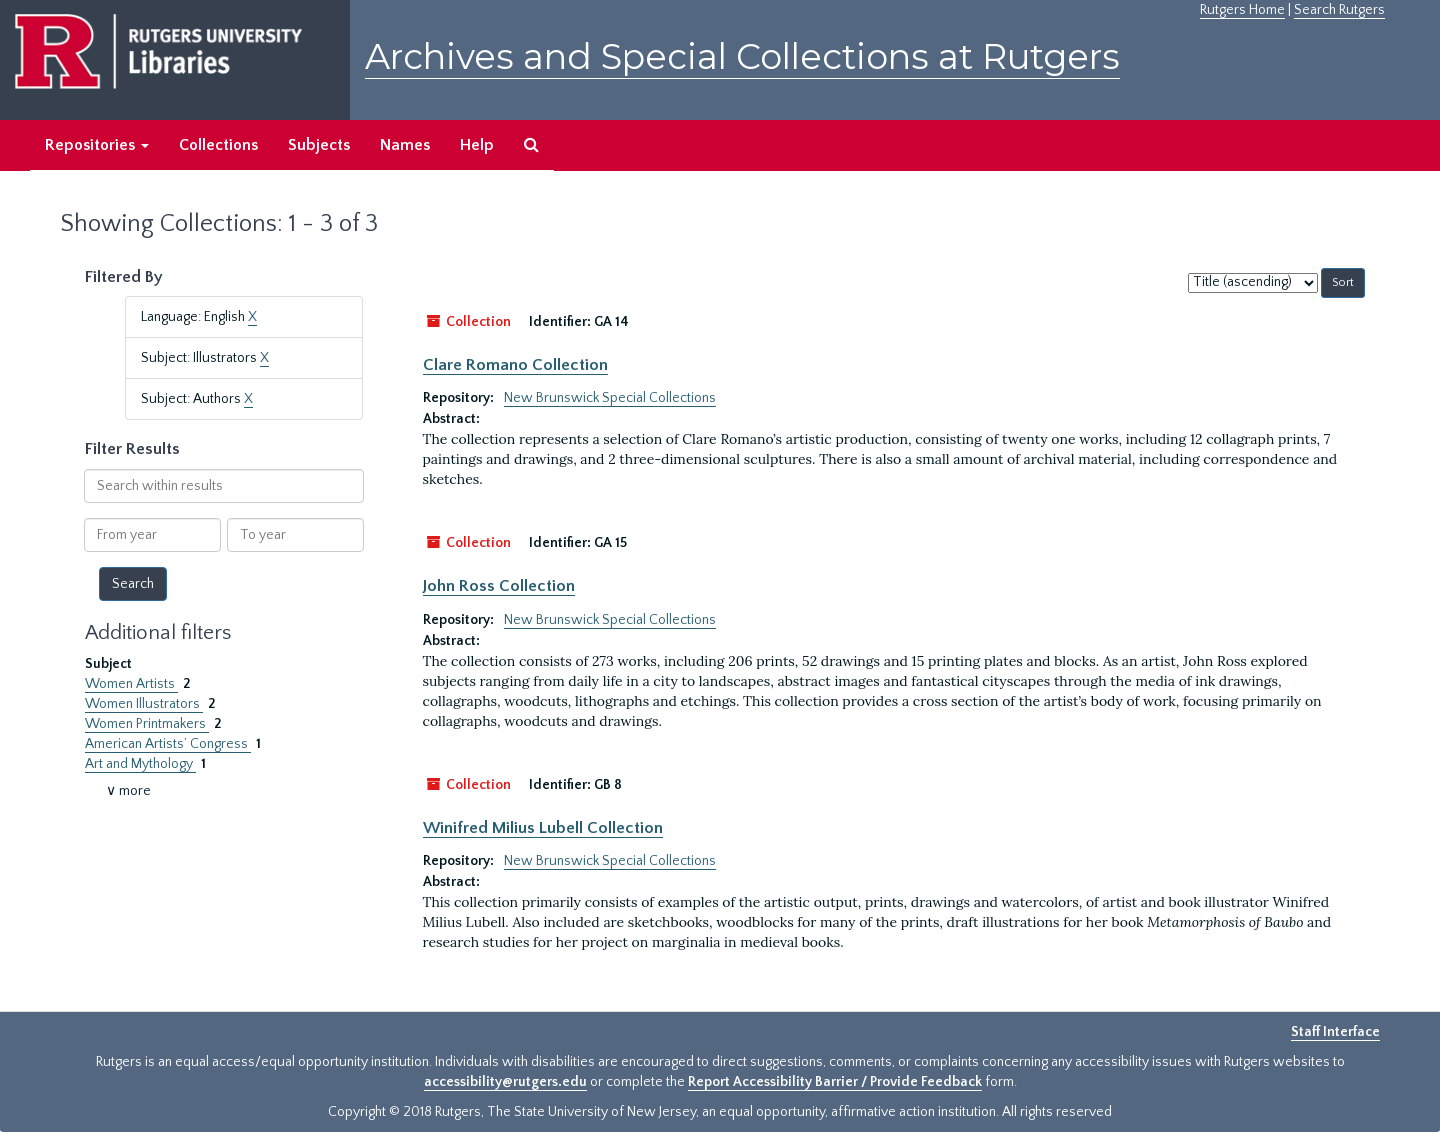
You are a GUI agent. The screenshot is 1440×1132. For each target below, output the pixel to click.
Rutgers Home (1242, 10)
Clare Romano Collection (515, 365)
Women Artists (131, 684)
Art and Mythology (140, 764)
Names (405, 145)
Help (477, 145)
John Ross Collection (499, 586)
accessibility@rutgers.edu (505, 1082)
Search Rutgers (1339, 10)
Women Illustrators (144, 704)
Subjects (319, 145)
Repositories (97, 145)
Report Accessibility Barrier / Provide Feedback (835, 1082)
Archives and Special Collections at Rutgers (742, 56)
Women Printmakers (147, 724)
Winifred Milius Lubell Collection (543, 828)
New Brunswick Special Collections (610, 398)
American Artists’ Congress (168, 744)
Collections (218, 145)
